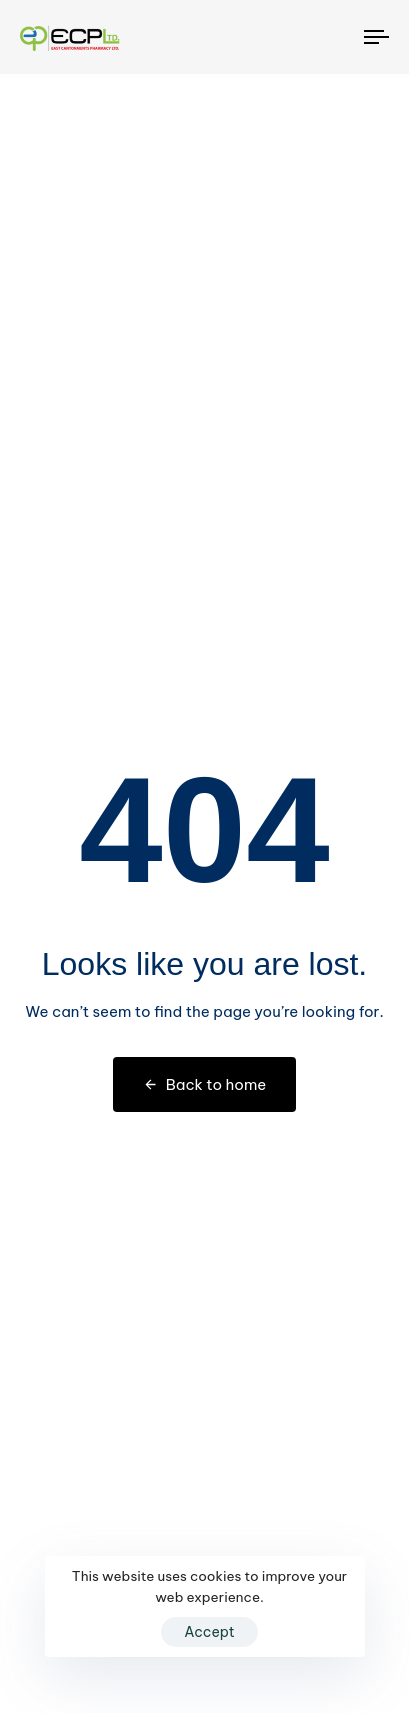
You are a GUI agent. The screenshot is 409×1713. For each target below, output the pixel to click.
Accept (209, 1632)
